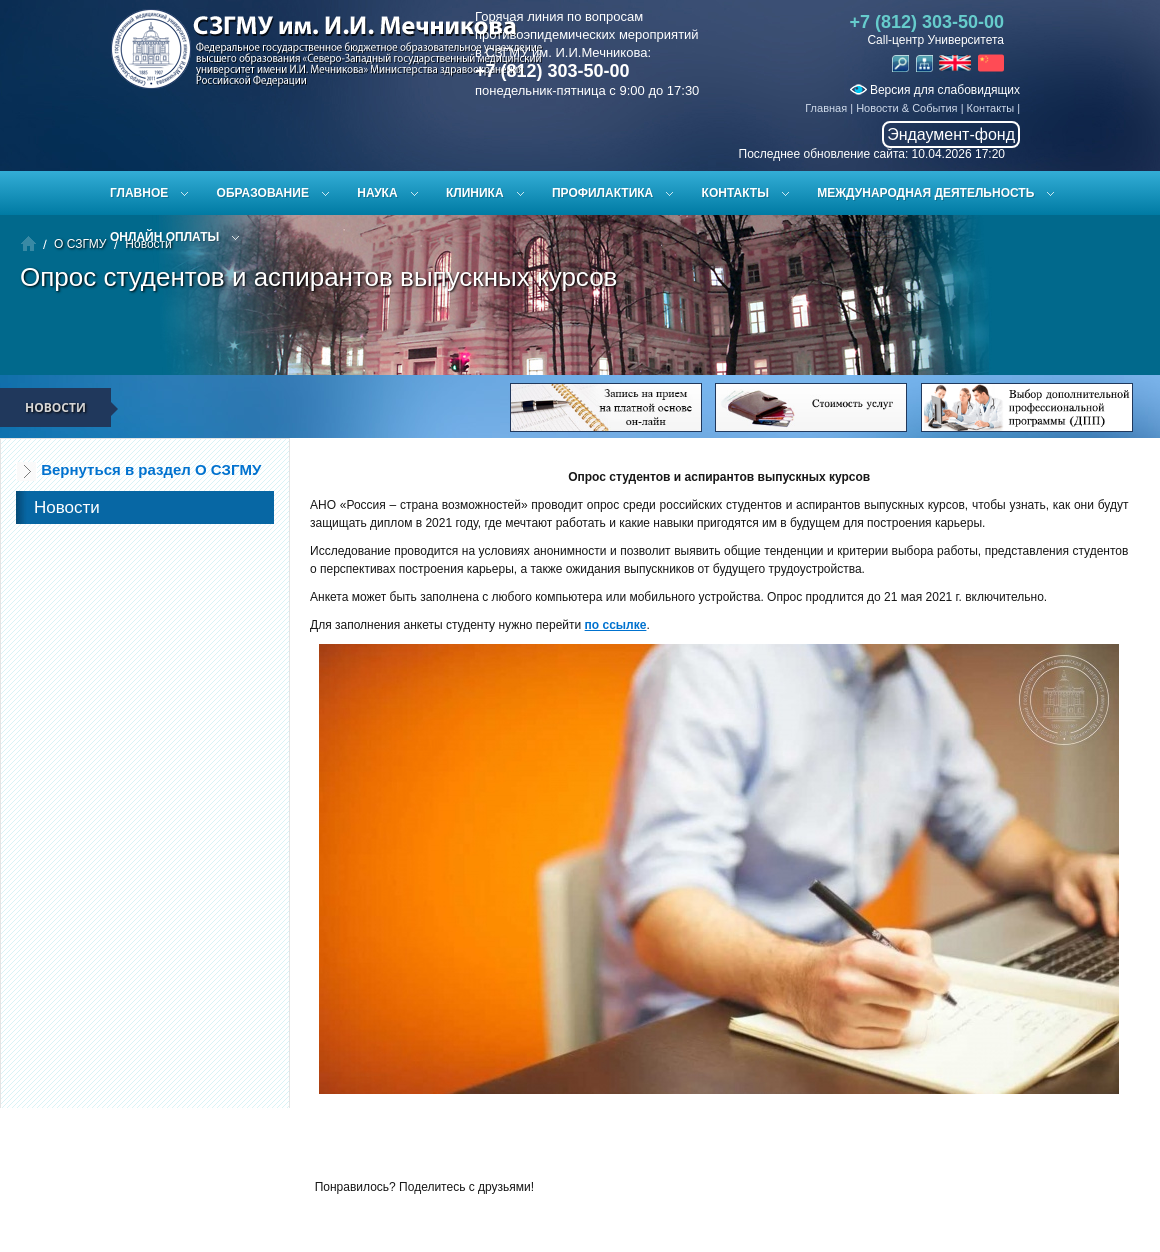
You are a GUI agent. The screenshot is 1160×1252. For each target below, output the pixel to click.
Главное (139, 193)
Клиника (475, 193)
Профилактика (602, 193)
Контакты (991, 108)
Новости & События (906, 108)
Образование (263, 193)
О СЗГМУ (80, 244)
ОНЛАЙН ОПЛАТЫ (164, 237)
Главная (826, 108)
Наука (377, 193)
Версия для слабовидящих (935, 90)
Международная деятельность (925, 193)
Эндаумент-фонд (951, 134)
